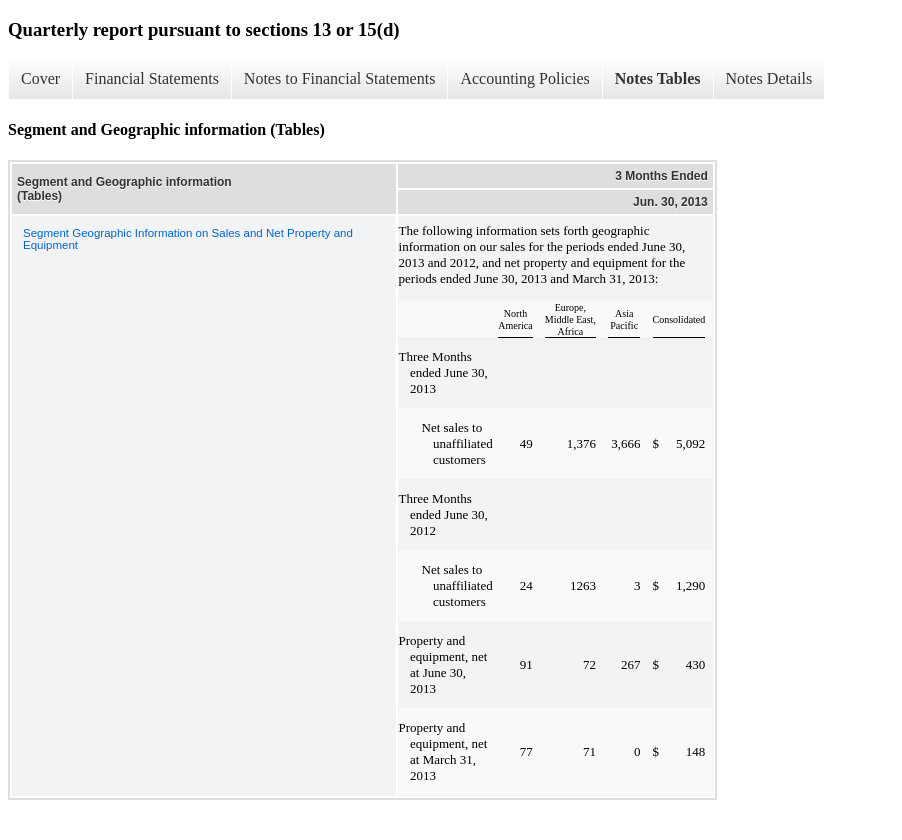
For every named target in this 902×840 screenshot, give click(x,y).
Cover (40, 78)
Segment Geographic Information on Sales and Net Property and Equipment (188, 239)
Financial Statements (152, 78)
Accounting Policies (524, 78)
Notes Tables (658, 78)
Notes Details (769, 78)
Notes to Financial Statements (340, 78)
